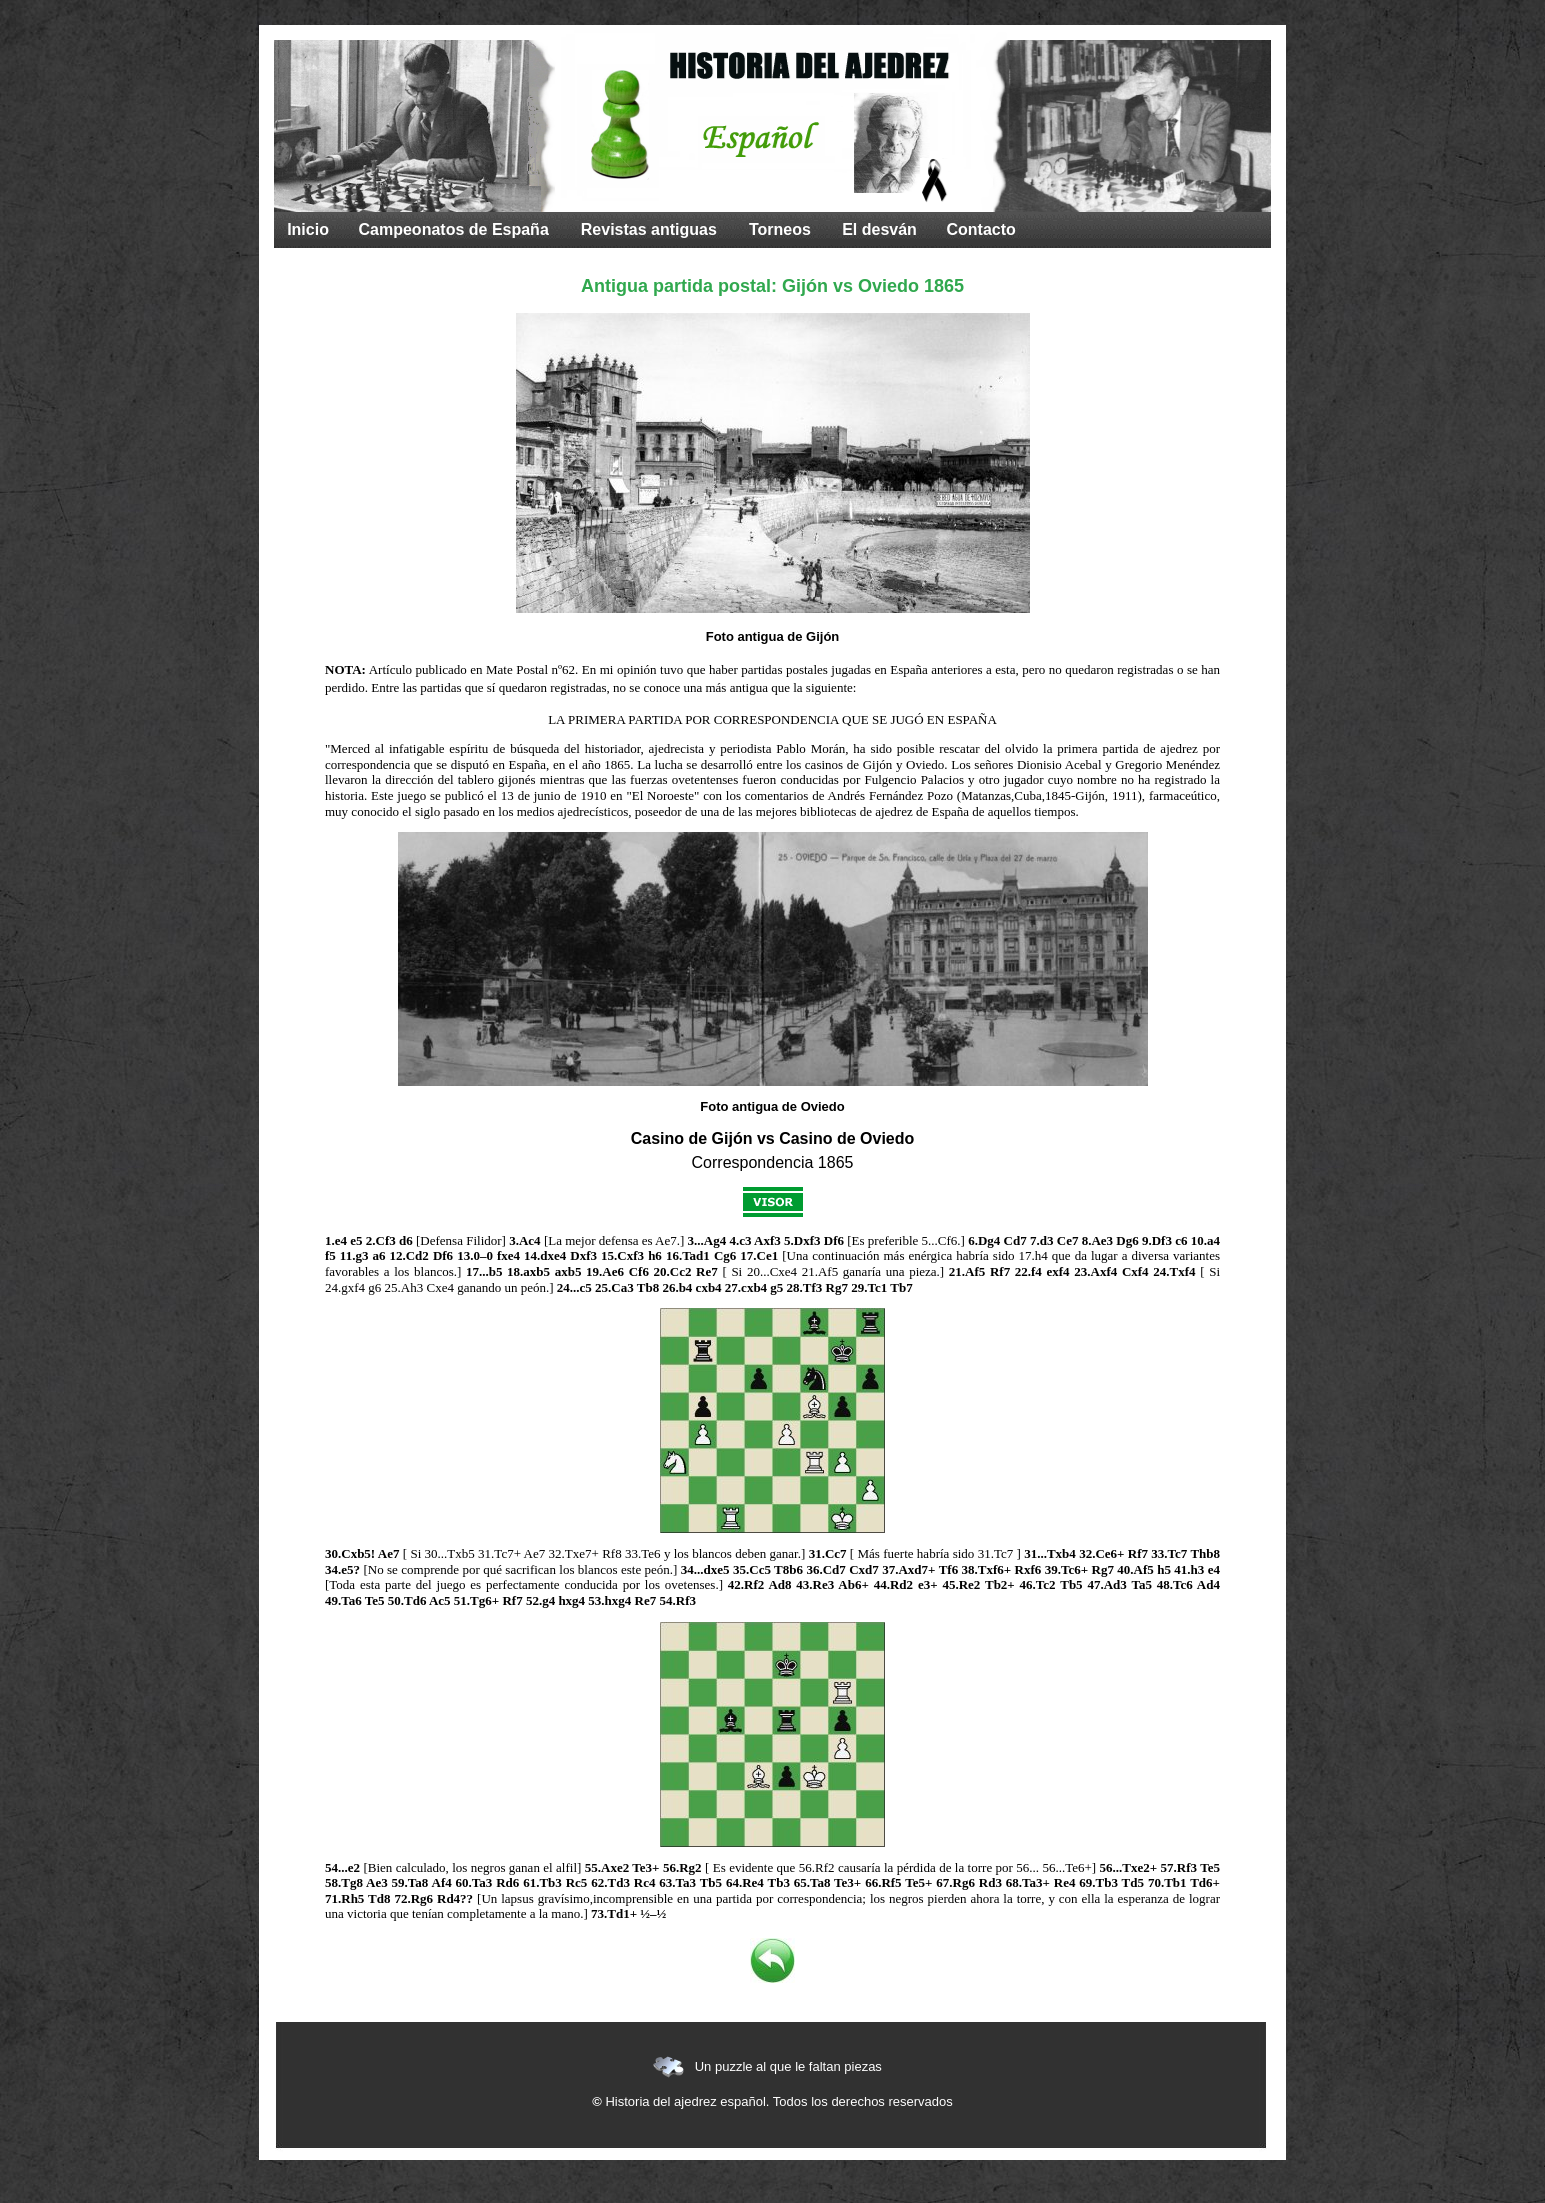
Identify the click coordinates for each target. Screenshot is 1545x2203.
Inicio (308, 229)
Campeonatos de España (454, 229)
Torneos (780, 229)
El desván (879, 229)
